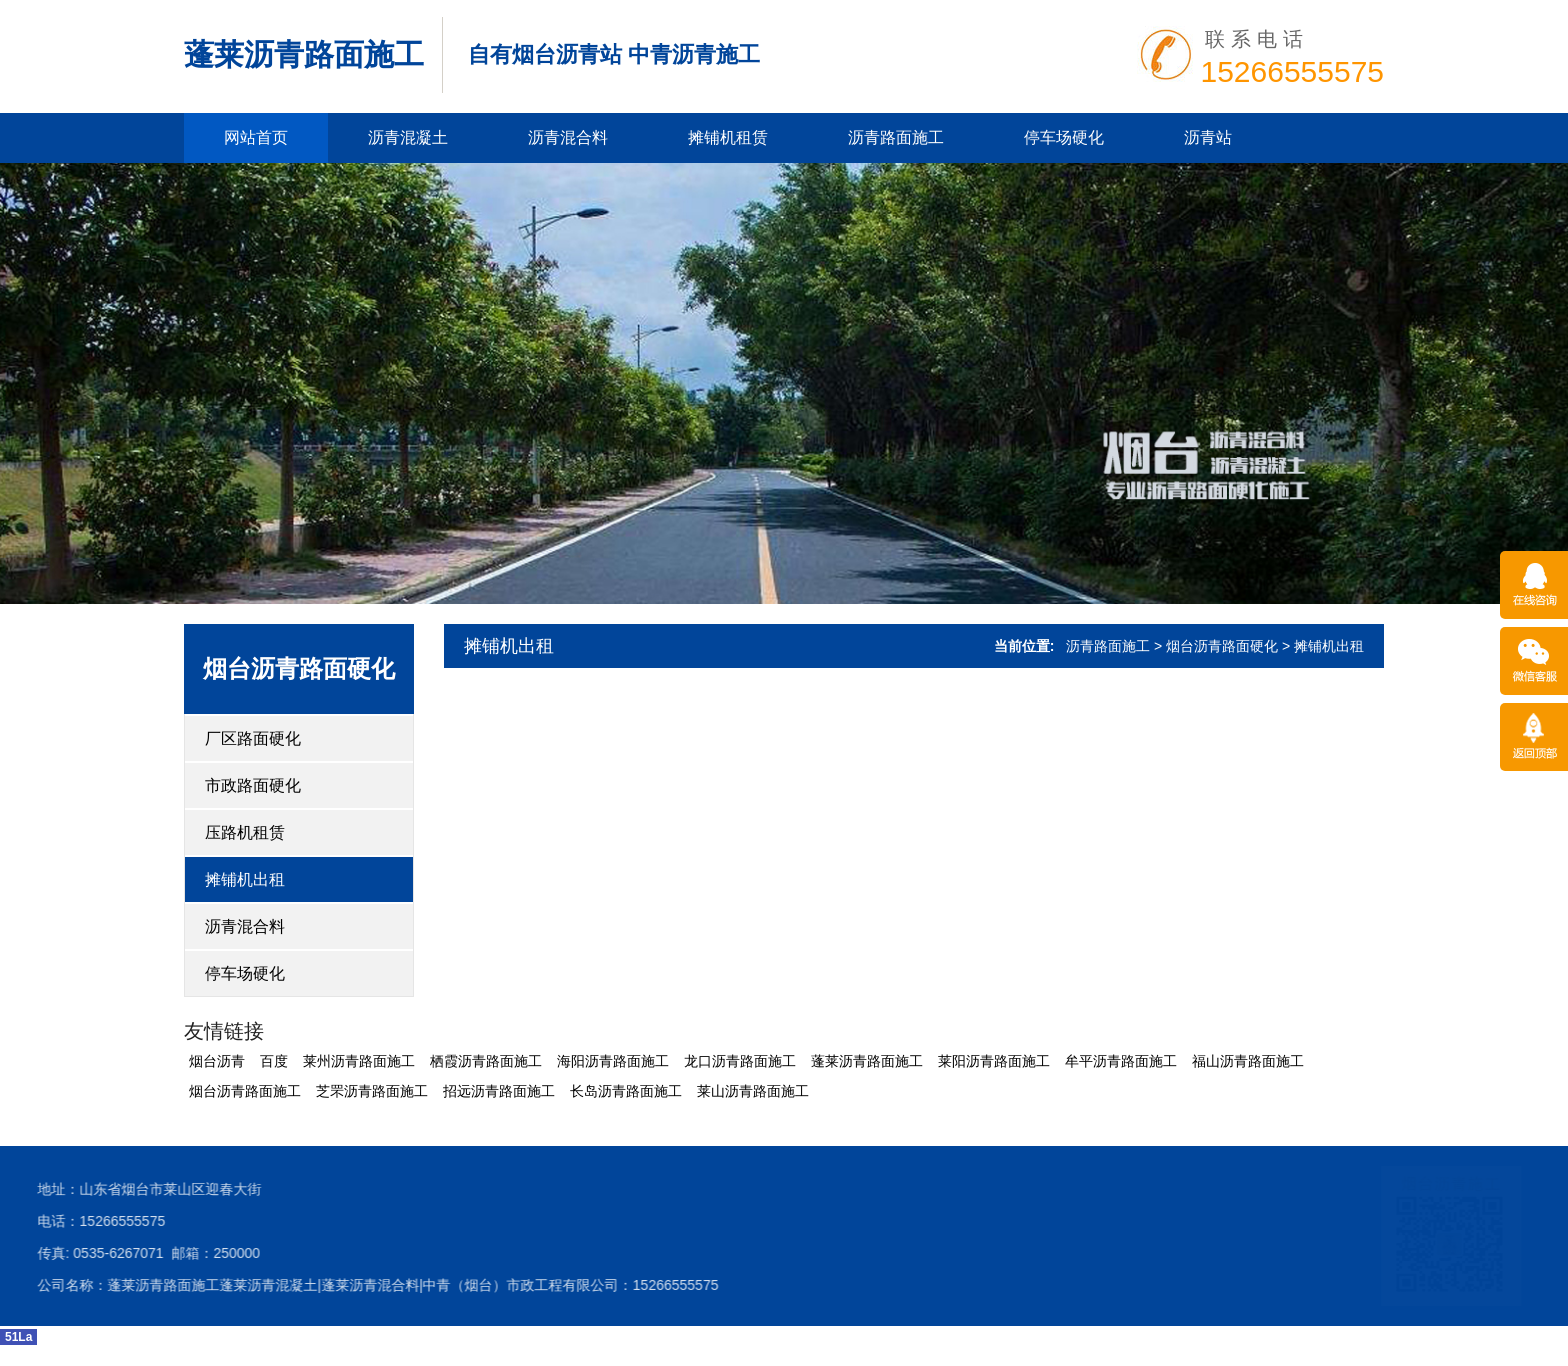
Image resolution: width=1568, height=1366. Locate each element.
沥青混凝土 (408, 137)
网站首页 (256, 137)
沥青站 (1208, 137)
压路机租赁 (245, 832)
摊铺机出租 (245, 879)
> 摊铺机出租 (1323, 646)
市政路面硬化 (253, 785)
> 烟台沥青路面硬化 (1216, 646)
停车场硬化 (1064, 137)
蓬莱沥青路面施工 (304, 54)
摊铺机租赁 (728, 137)
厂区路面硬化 (253, 738)
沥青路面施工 (896, 137)
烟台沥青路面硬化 (299, 668)
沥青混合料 (568, 137)
